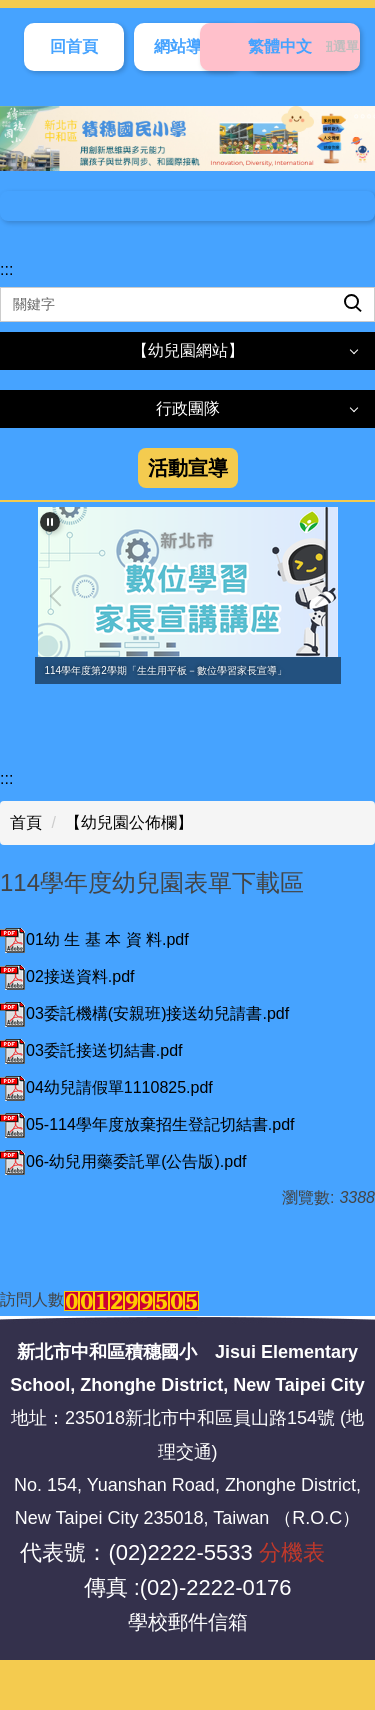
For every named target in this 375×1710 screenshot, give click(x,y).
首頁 (26, 822)
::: (6, 269)
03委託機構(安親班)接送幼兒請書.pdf (144, 1013)
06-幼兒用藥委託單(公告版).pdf (123, 1161)
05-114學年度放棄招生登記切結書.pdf (147, 1124)
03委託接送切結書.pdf (91, 1050)
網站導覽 (186, 46)
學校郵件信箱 (188, 1622)
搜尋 (336, 288)
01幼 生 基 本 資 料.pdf (94, 939)
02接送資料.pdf (67, 976)
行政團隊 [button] (188, 408)
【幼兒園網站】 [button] (188, 350)
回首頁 (74, 46)
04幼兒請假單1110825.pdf (106, 1087)
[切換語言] (280, 47)
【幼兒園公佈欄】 (129, 822)
